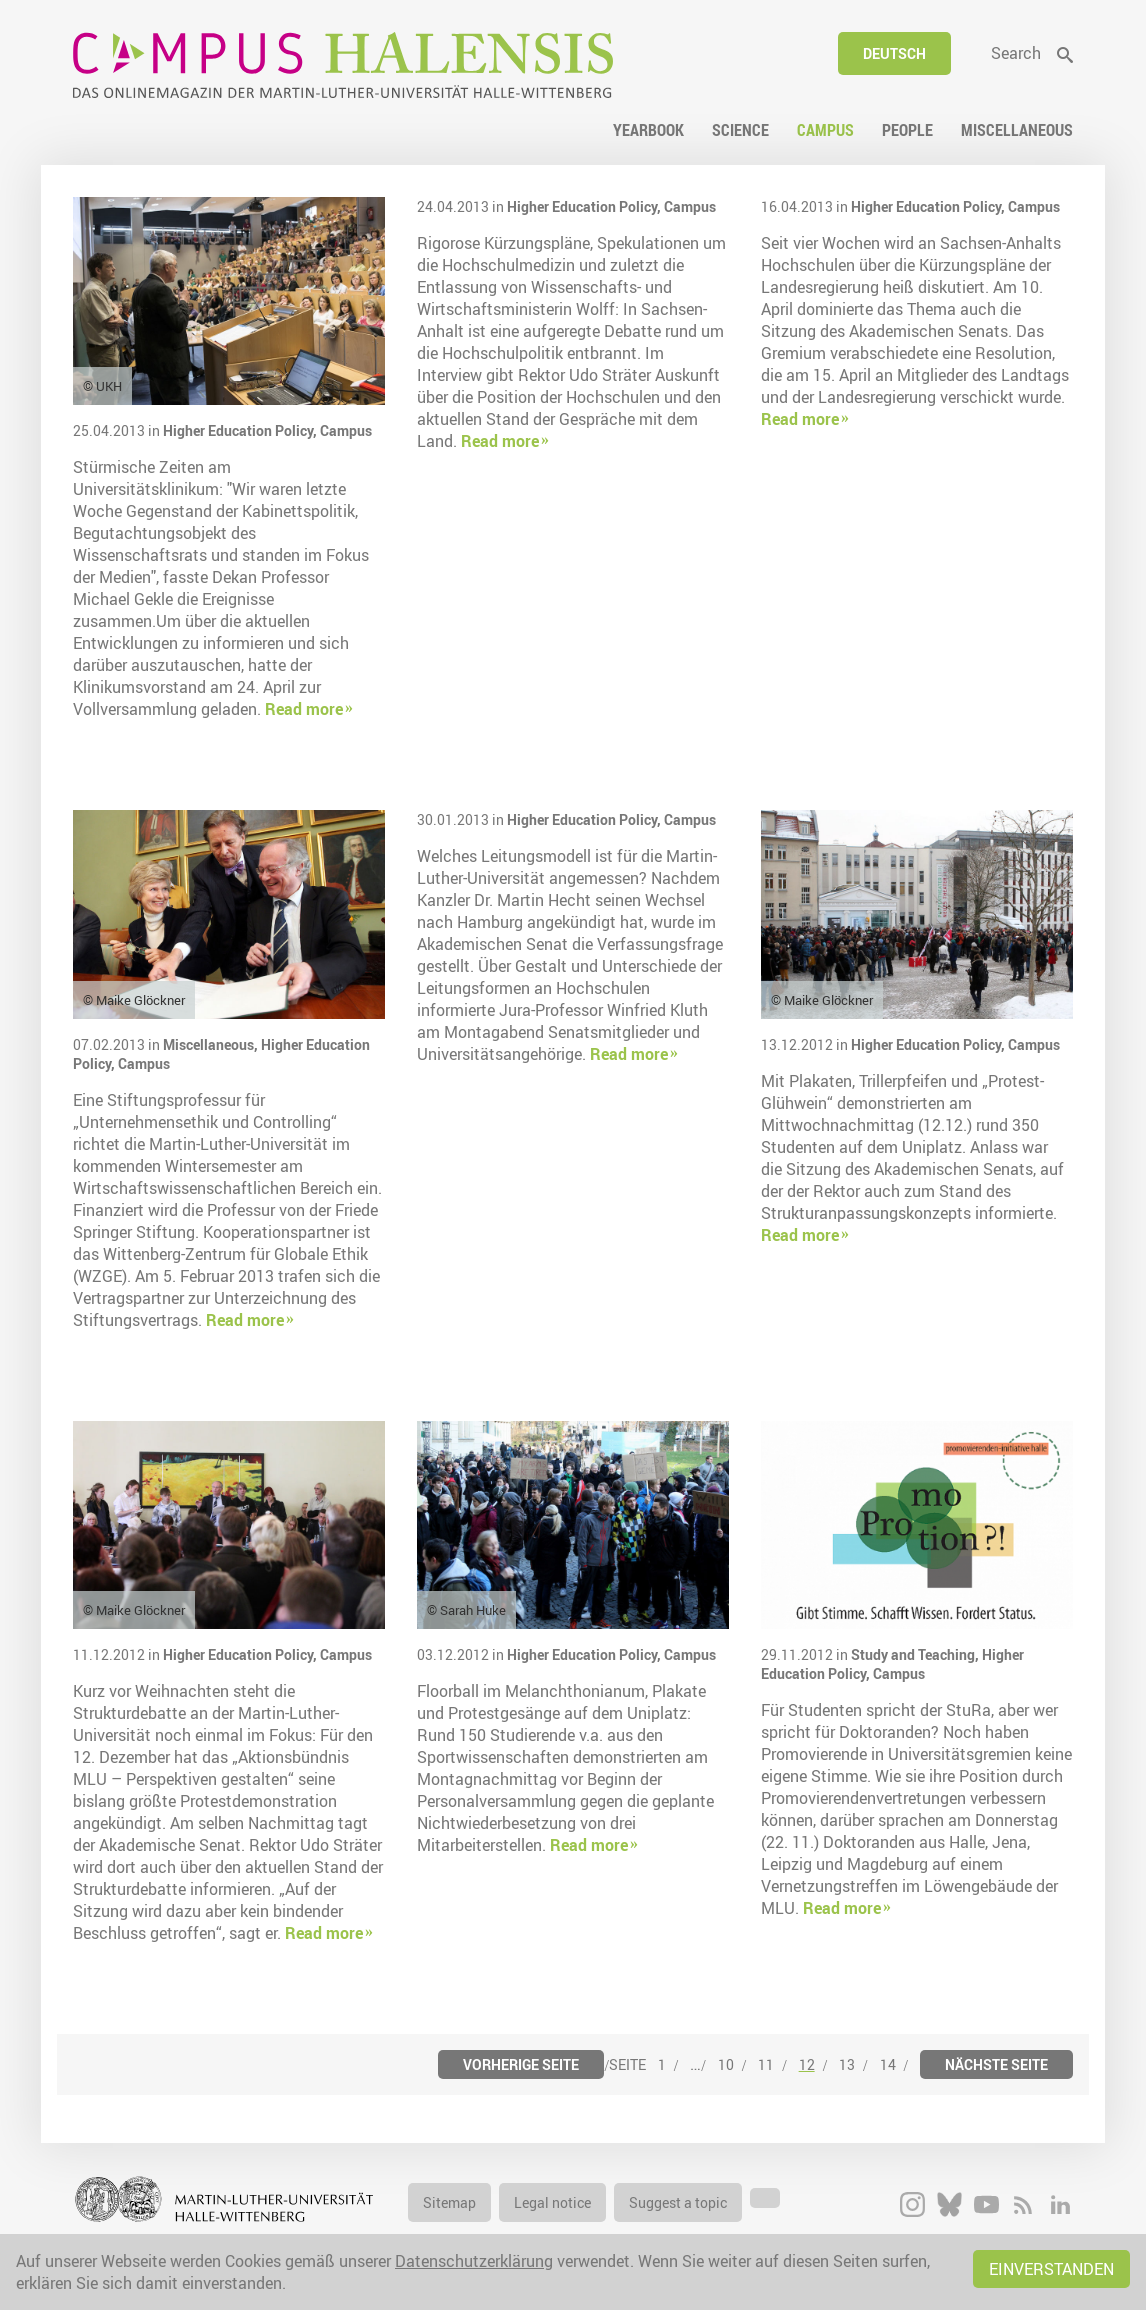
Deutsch (894, 53)
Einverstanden (1051, 2269)
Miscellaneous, (212, 1044)
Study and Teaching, (916, 1654)
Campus (346, 430)
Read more (304, 709)
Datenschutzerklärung (474, 2261)
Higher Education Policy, (241, 430)
